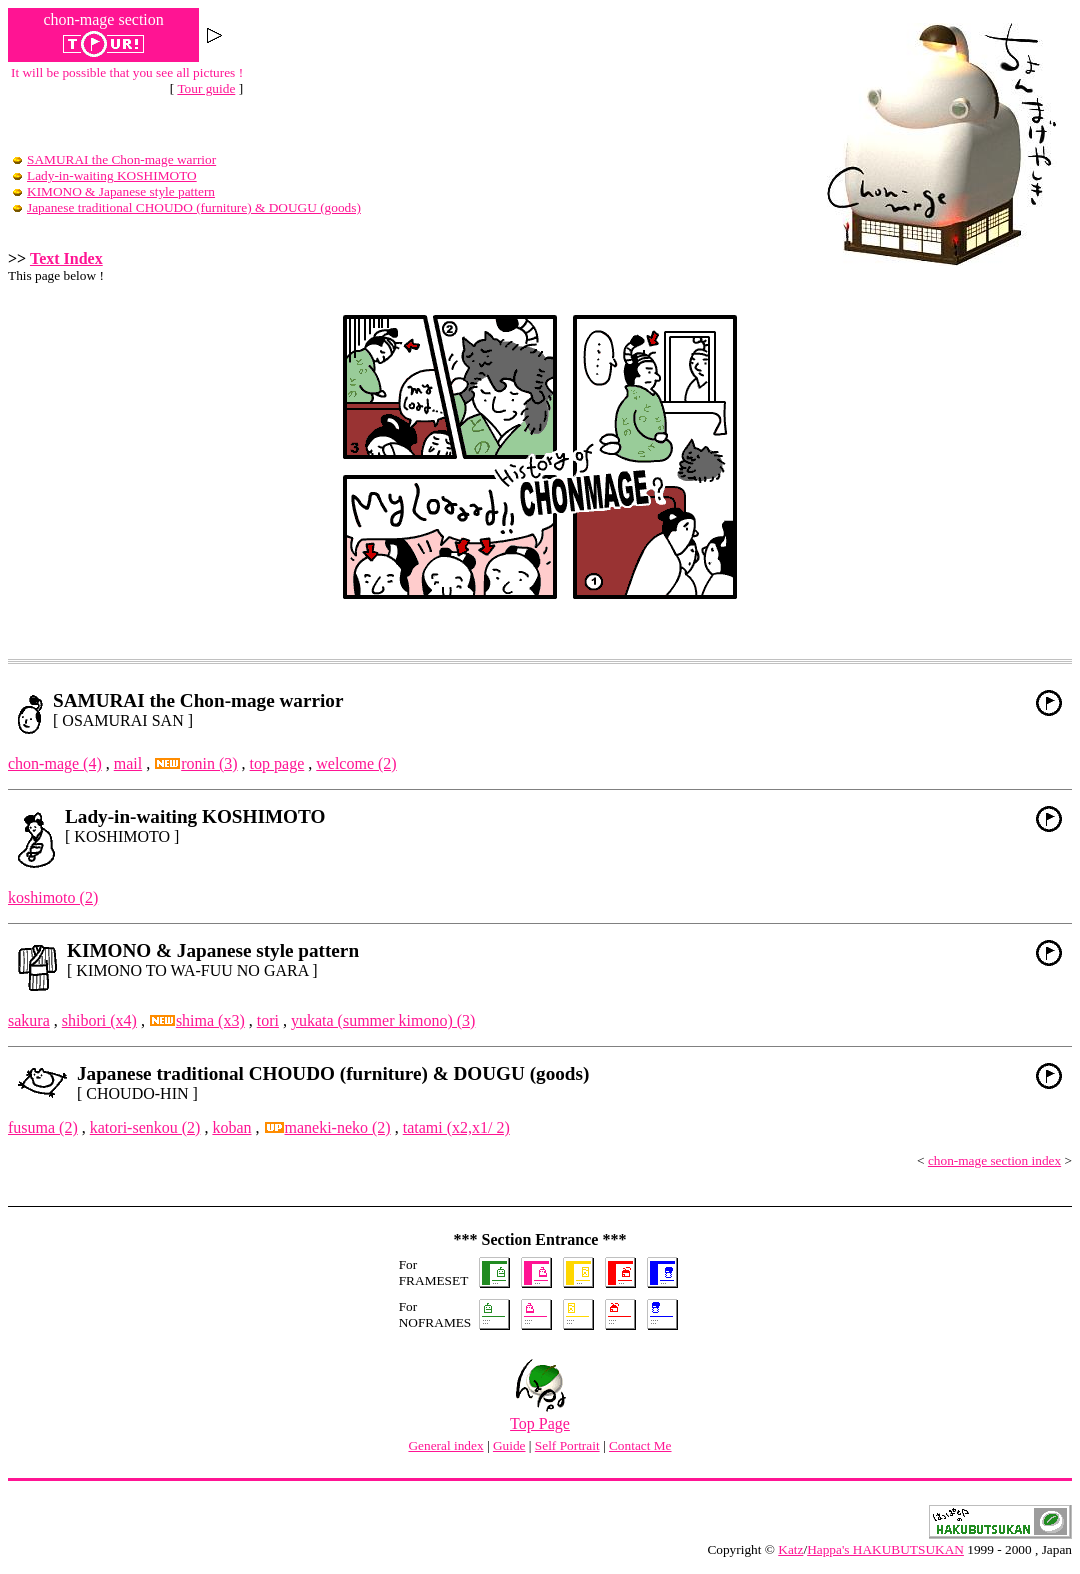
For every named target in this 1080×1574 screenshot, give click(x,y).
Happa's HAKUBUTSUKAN (885, 1549)
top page (277, 763)
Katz (790, 1549)
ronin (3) (196, 763)
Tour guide (206, 88)
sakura (29, 1020)
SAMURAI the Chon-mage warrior (114, 159)
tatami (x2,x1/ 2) (456, 1127)
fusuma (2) (43, 1127)
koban (231, 1127)
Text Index (66, 258)
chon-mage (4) (55, 763)
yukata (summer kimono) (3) (383, 1020)
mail (128, 763)
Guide (509, 1445)
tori (268, 1020)
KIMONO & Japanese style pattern (114, 191)
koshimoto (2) (53, 897)
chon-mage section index (994, 1160)
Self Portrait (567, 1445)
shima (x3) (197, 1020)
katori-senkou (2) (145, 1127)
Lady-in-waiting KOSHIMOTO (105, 175)
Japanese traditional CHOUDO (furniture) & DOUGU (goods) (187, 207)
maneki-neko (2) (328, 1127)
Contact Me (640, 1445)
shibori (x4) (99, 1020)
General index (445, 1445)
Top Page (540, 1416)
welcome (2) (356, 763)
